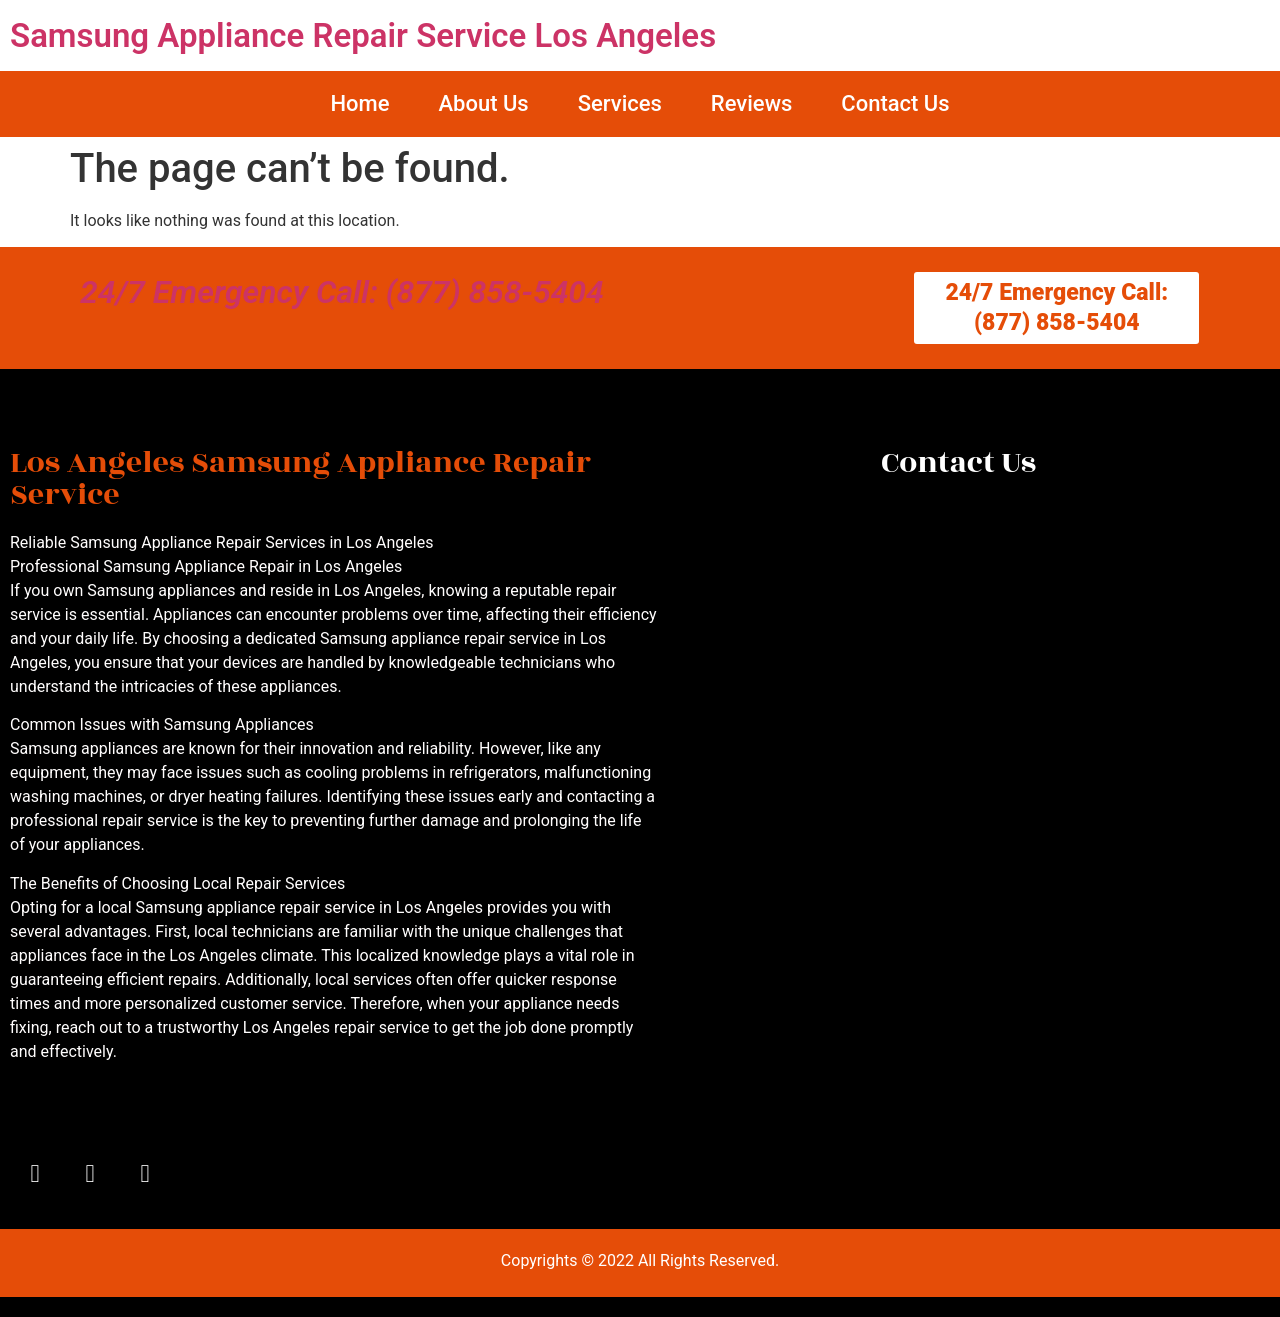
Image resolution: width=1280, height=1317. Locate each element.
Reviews (751, 103)
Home (359, 103)
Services (620, 103)
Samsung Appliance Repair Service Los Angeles (363, 35)
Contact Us (895, 103)
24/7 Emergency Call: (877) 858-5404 (342, 292)
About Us (483, 103)
